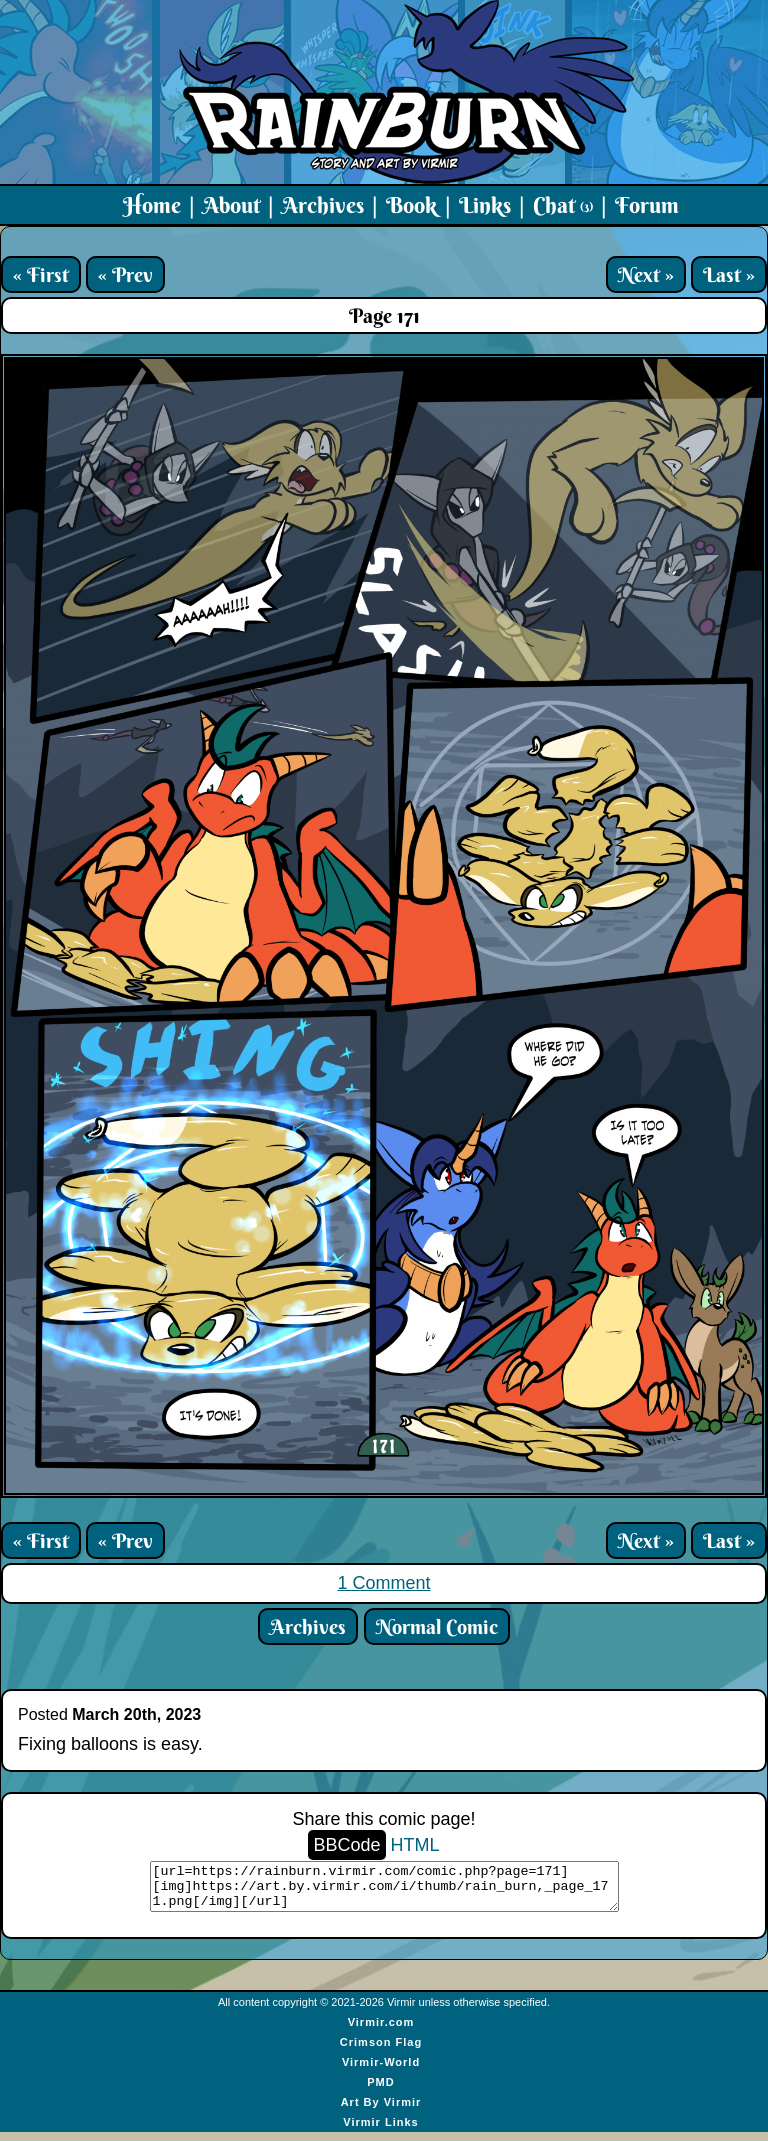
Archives (323, 205)
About (231, 205)
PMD (380, 2091)
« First (41, 274)
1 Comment (383, 1583)
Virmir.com (381, 2031)
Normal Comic (437, 1626)
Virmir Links (380, 2131)
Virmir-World (381, 2071)
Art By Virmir (381, 2111)
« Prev (125, 274)
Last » (729, 274)
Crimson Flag (381, 2051)
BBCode (346, 1845)
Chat (563, 205)
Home (152, 205)
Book (411, 205)
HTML (415, 1845)
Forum (647, 205)
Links (485, 205)
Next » (646, 274)
